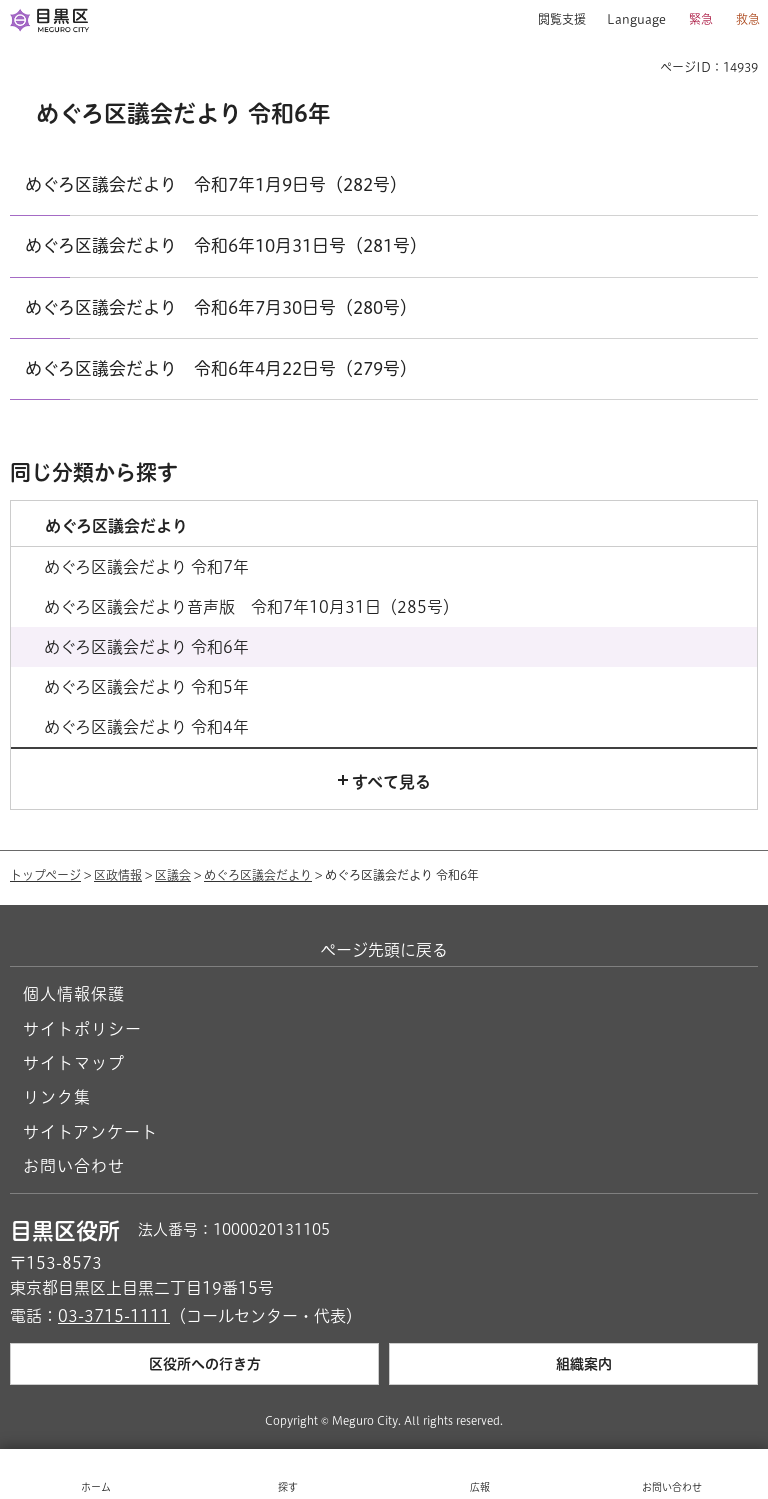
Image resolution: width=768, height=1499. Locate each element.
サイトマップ (74, 1063)
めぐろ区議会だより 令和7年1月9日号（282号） (216, 184)
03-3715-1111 (114, 1316)
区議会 (173, 875)
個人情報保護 (74, 994)
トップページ (45, 875)
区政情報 (118, 875)
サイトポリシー (82, 1029)
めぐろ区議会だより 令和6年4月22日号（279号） (221, 368)
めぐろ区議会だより (258, 875)
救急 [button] (748, 19)
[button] (554, 20)
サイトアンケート (90, 1132)
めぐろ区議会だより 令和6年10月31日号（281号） (226, 245)
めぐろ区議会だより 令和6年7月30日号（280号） (221, 307)
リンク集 (57, 1097)
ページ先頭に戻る (384, 950)
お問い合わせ (74, 1166)
